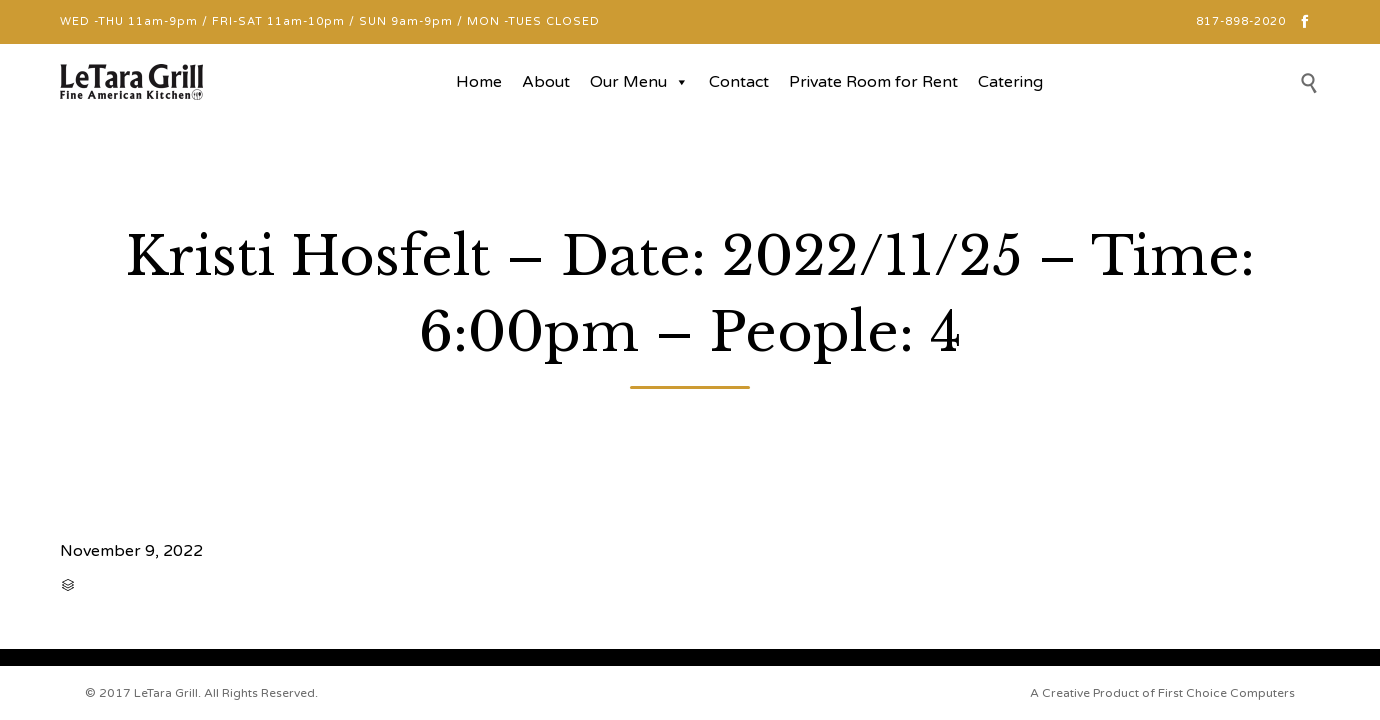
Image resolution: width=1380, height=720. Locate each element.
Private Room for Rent (873, 82)
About (546, 82)
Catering (1010, 82)
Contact (739, 82)
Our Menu (639, 82)
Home (479, 82)
